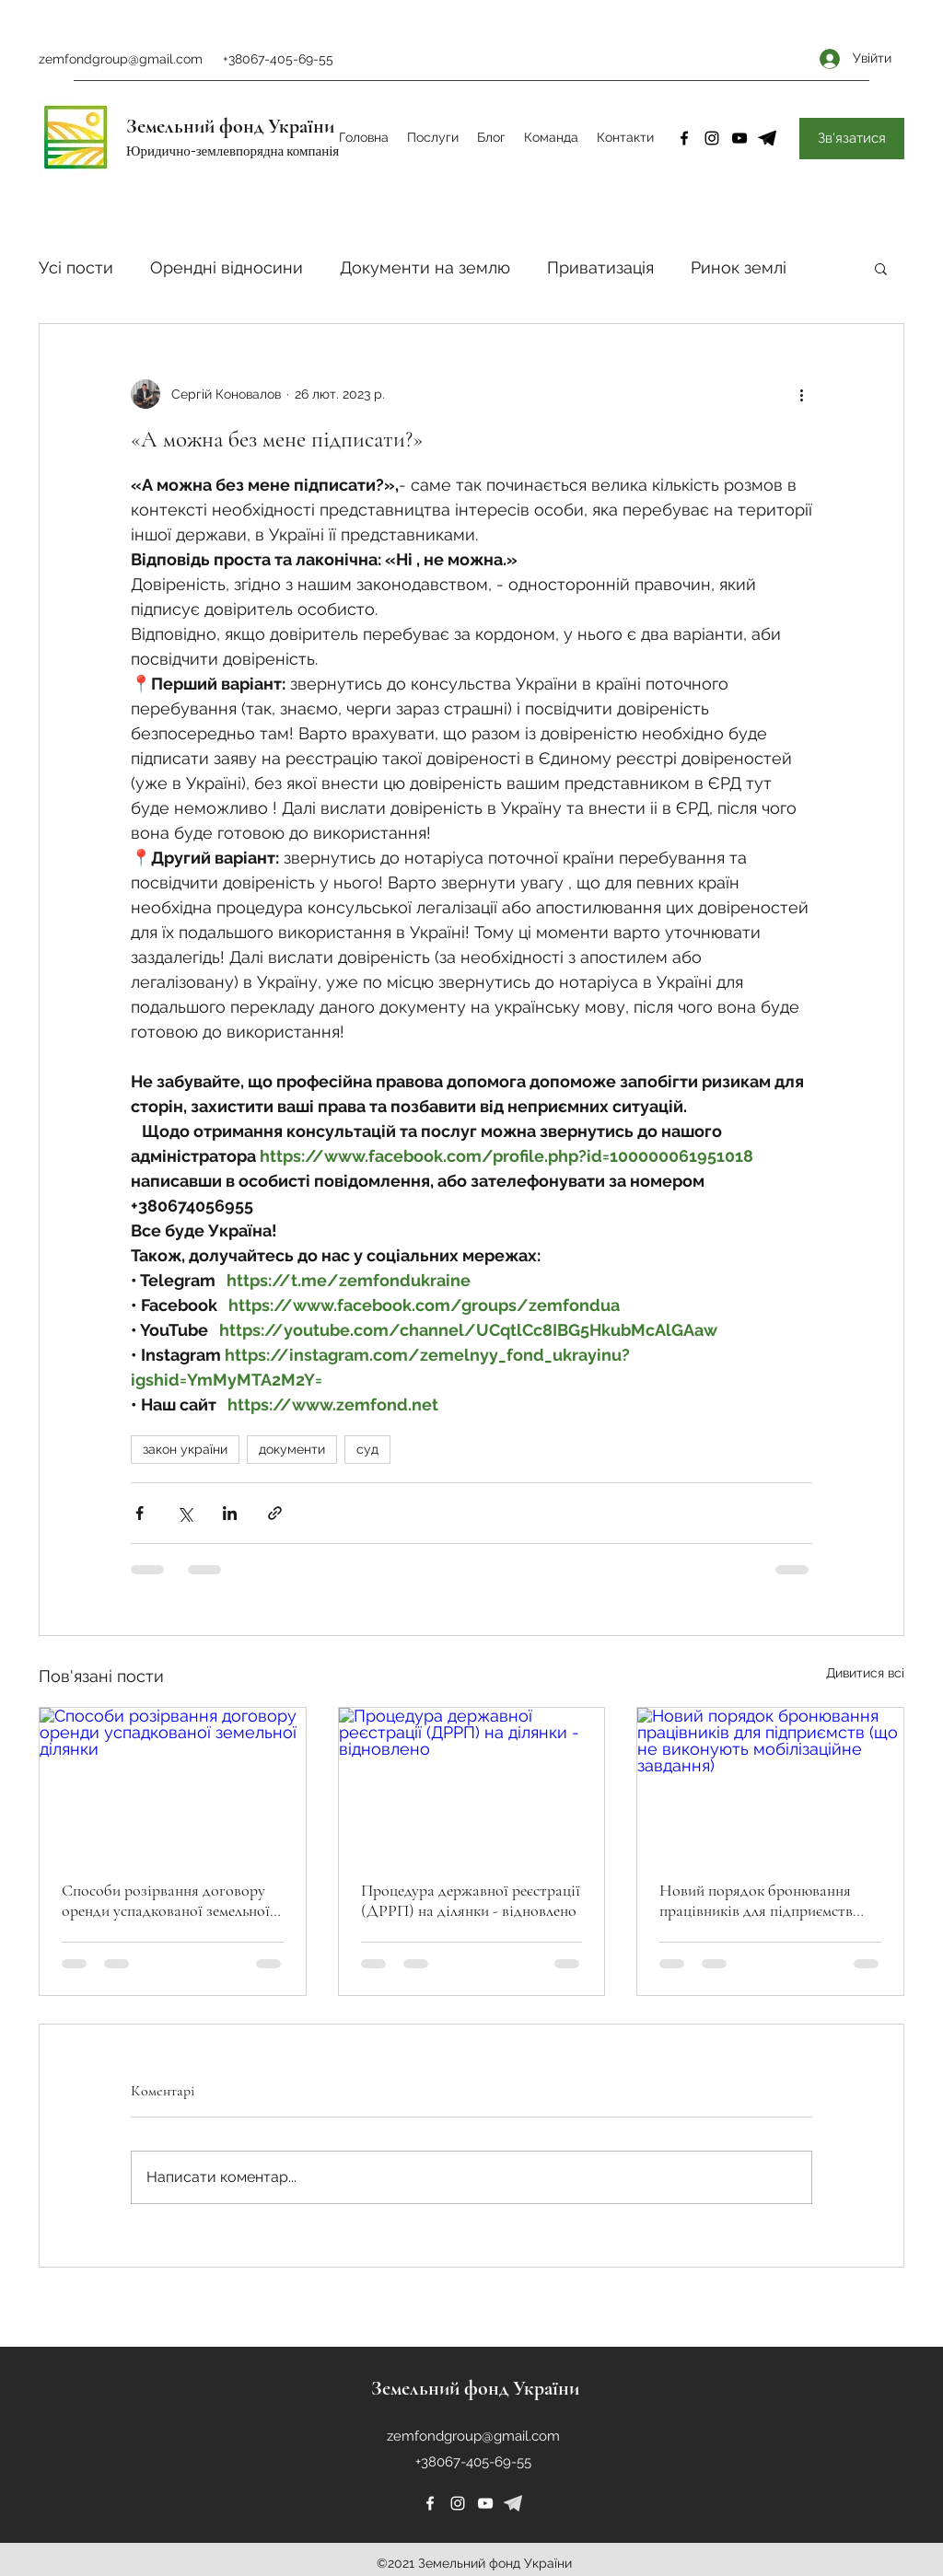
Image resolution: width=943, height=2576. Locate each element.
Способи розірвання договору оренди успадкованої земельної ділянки (166, 1900)
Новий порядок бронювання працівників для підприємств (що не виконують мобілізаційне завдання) (767, 1900)
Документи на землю (425, 267)
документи (292, 1449)
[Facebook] (684, 138)
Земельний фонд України (230, 126)
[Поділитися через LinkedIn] (230, 1513)
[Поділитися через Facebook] (139, 1513)
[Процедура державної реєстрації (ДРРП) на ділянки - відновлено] (472, 1782)
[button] (881, 268)
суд (367, 1449)
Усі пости (76, 267)
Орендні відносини (226, 267)
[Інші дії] (801, 394)
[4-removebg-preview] (767, 138)
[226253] (513, 2503)
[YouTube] (739, 138)
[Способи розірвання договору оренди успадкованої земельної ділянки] (173, 1782)
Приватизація (600, 267)
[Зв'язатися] (851, 138)
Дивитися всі (865, 1672)
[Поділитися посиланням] (275, 1513)
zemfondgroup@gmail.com (121, 59)
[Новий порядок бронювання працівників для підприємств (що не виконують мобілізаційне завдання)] (770, 1782)
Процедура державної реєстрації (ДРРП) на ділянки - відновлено (470, 1900)
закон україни (185, 1449)
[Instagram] (712, 138)
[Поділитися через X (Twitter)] (184, 1513)
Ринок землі (738, 267)
